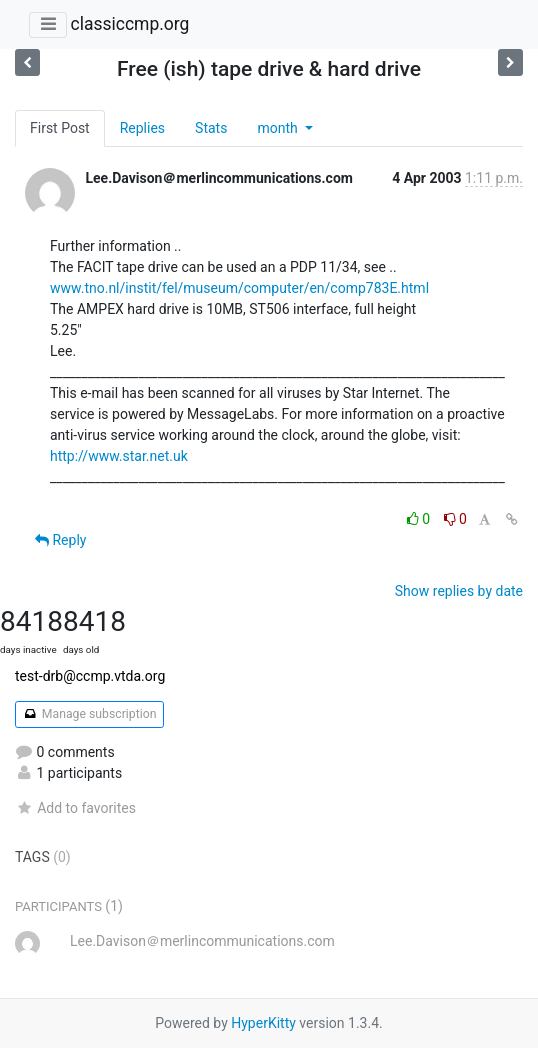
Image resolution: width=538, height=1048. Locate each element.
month (279, 128)
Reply (60, 540)
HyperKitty (263, 1023)
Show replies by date (459, 591)
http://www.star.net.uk (119, 456)
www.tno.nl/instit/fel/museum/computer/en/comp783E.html (239, 288)
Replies (142, 128)
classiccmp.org (129, 24)
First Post (60, 128)
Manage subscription (89, 714)
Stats (211, 128)
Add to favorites (75, 808)
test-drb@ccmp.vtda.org (90, 676)
